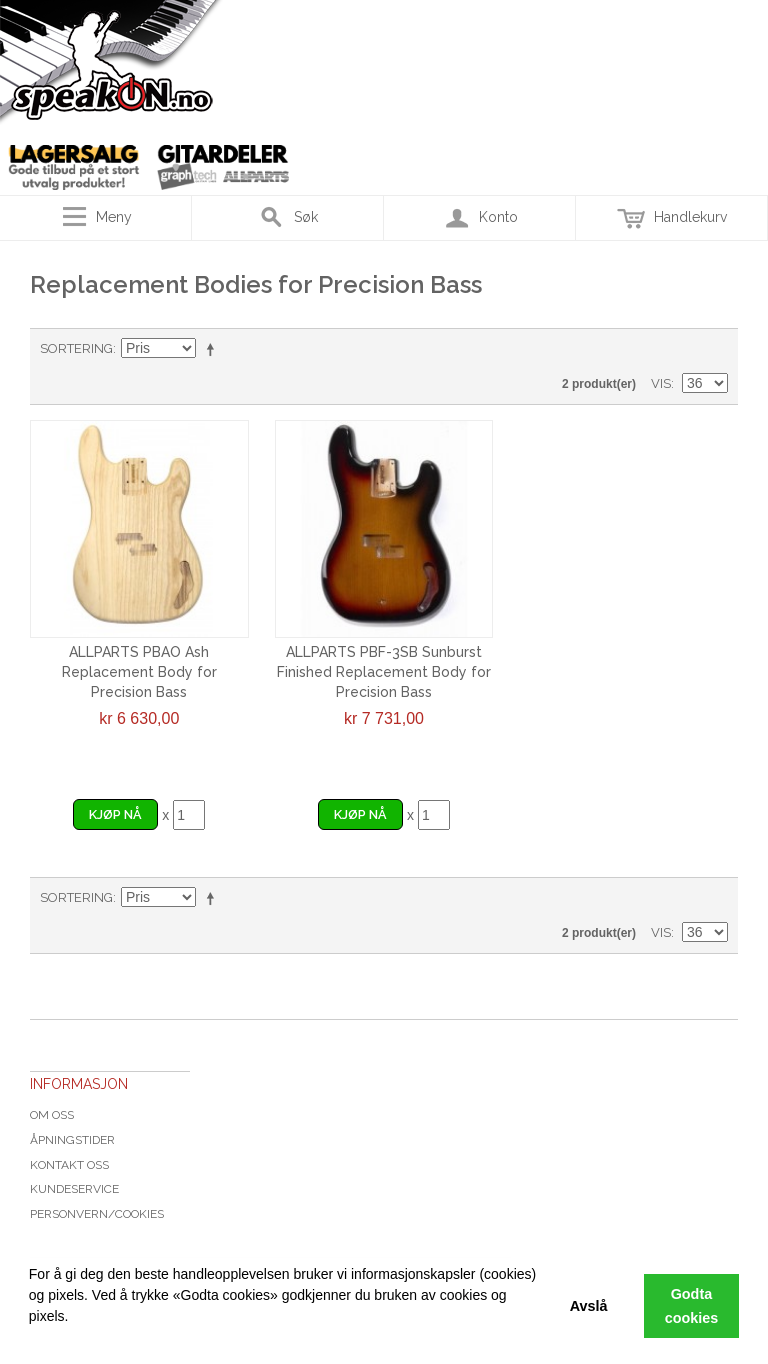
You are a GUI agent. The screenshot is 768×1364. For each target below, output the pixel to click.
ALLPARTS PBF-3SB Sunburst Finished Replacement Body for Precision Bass (384, 671)
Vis (661, 383)
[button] (32, 1339)
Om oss (52, 1115)
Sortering (76, 348)
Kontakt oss (69, 1165)
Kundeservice (74, 1189)
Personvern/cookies (97, 1214)
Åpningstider (72, 1140)
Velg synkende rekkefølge (214, 349)
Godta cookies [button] (692, 1306)
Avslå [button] (589, 1306)
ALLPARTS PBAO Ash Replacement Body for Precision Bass (139, 671)
